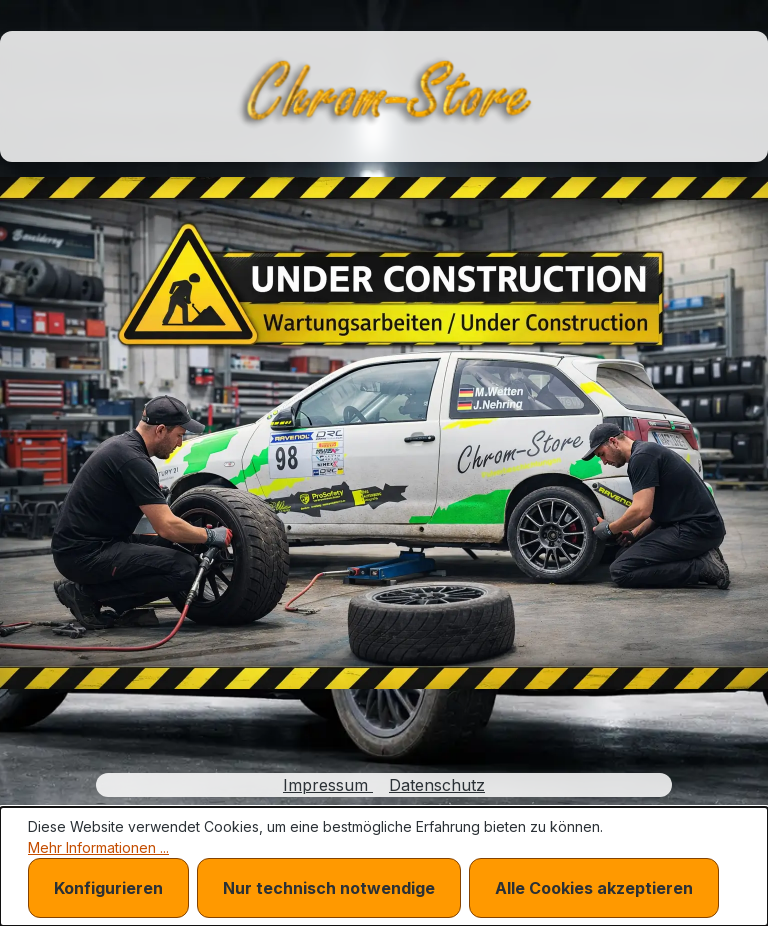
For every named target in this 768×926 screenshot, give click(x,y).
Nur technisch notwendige (329, 888)
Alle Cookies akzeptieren (594, 888)
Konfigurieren (108, 888)
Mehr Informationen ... (98, 847)
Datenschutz (437, 785)
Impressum (328, 785)
